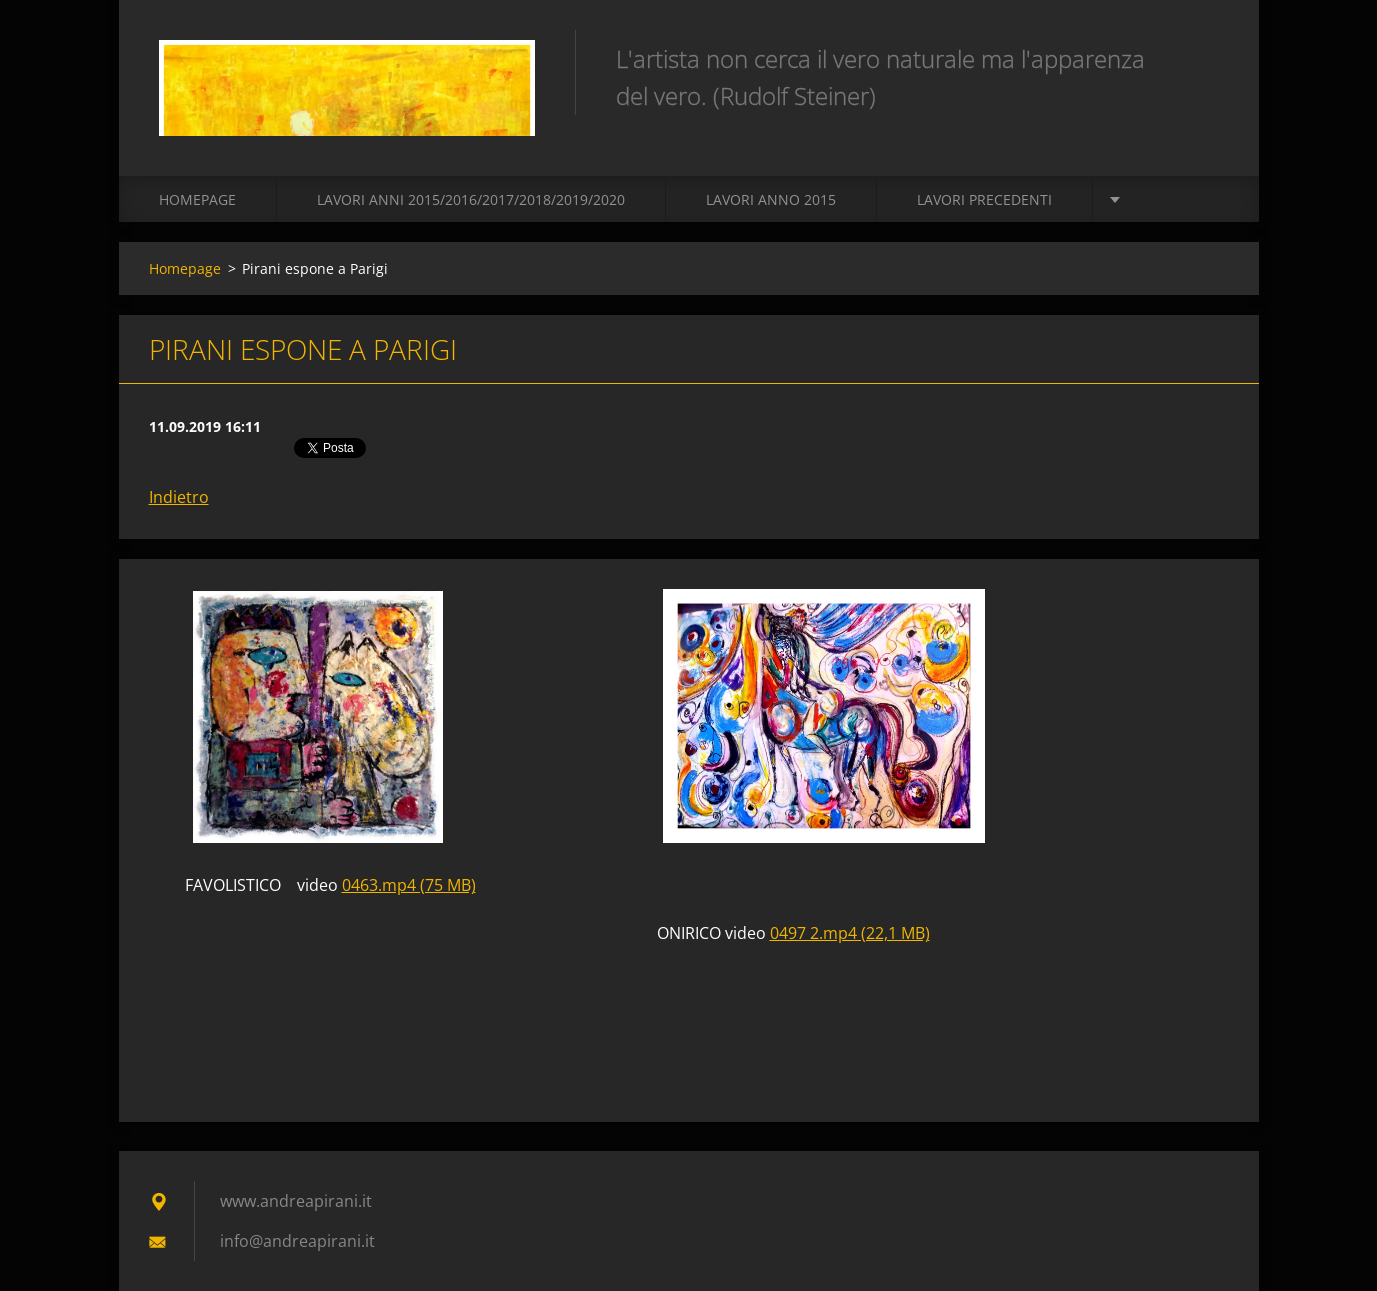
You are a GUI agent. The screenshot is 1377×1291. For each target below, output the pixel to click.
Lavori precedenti (984, 199)
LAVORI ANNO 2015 (771, 199)
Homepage (197, 199)
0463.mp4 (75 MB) (409, 885)
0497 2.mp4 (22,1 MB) (850, 933)
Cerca (1207, 58)
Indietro (179, 497)
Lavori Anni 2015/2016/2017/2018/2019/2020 (471, 199)
